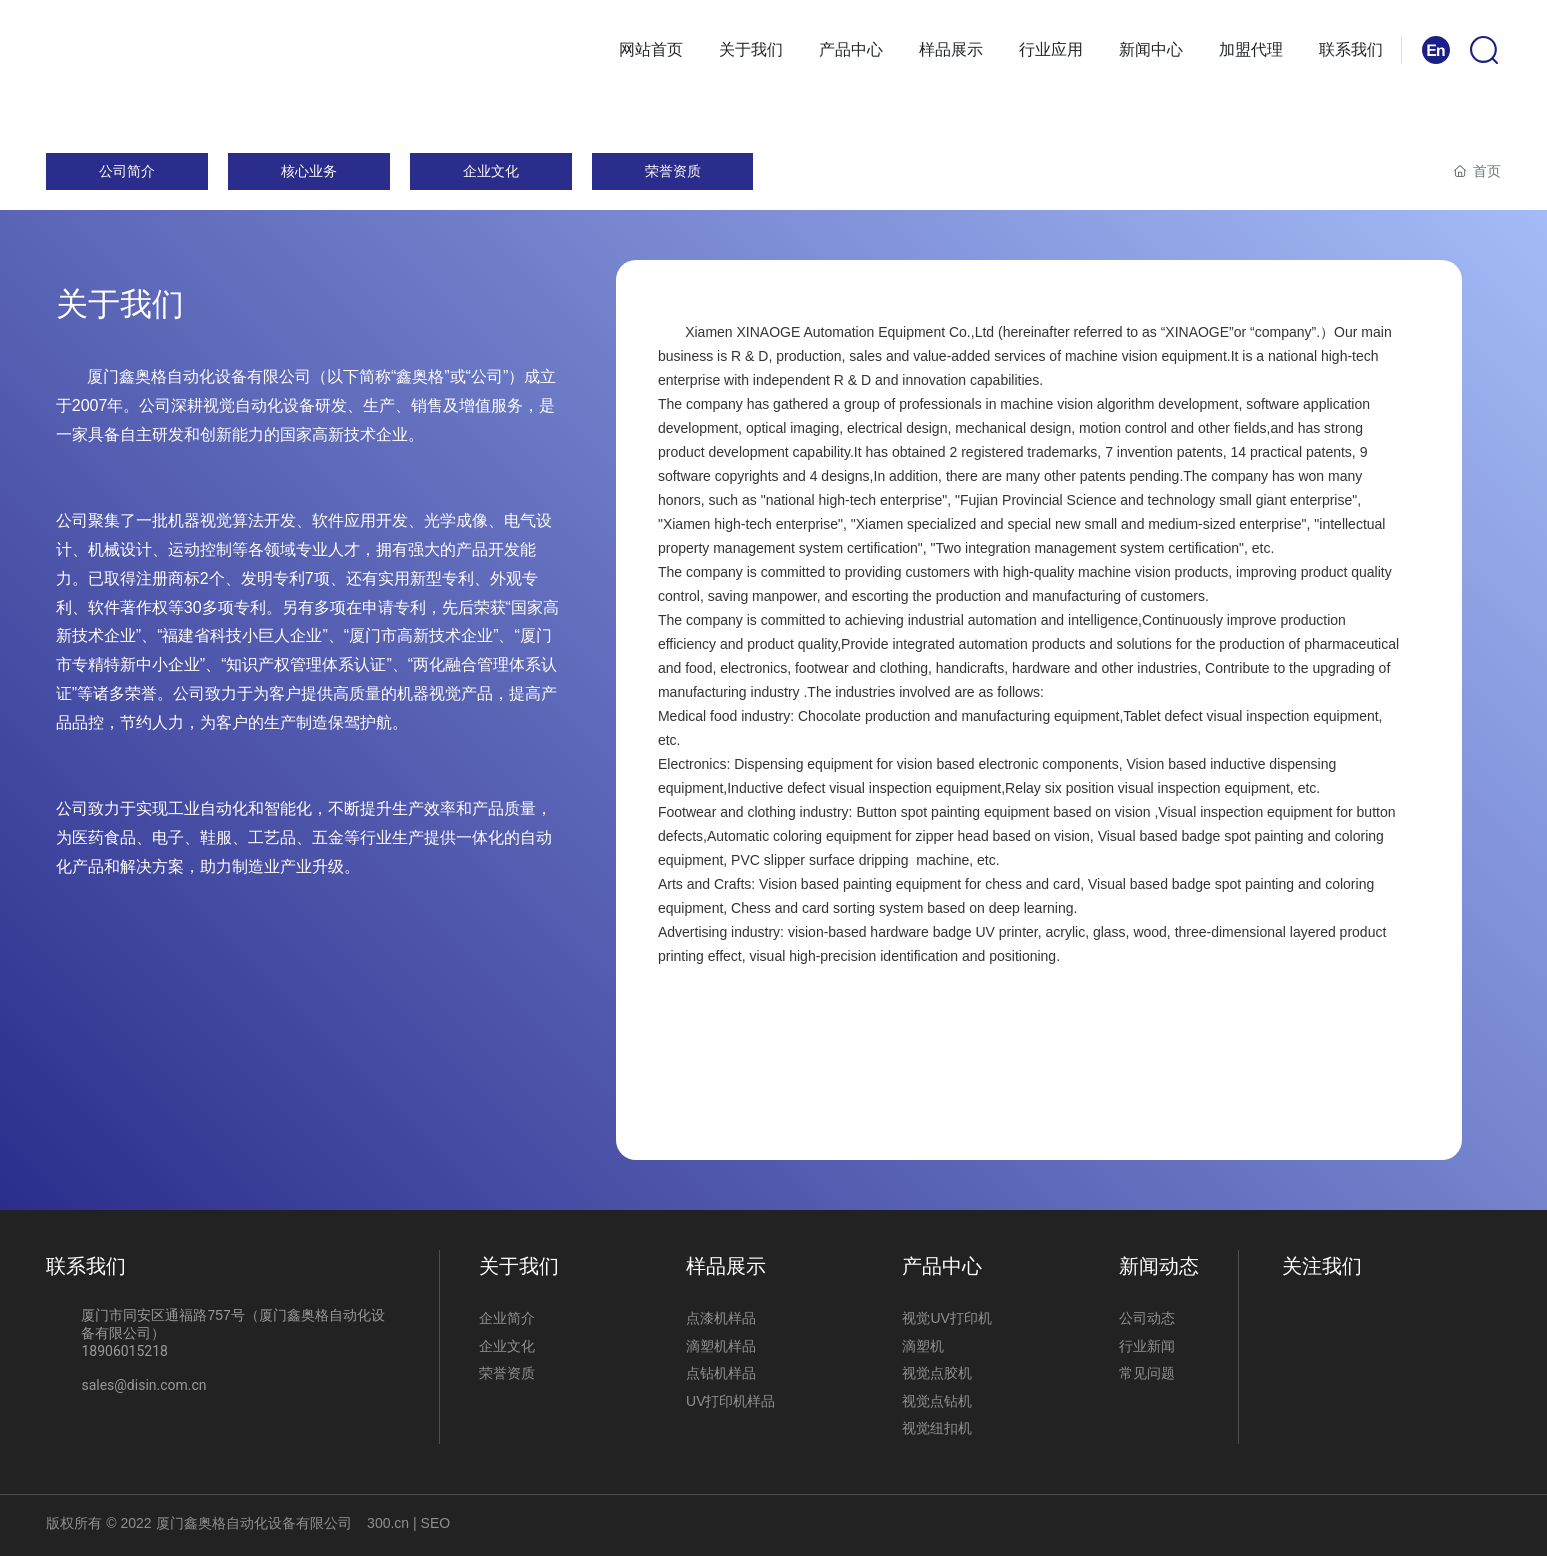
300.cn (388, 1523)
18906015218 (124, 1351)
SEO (433, 1523)
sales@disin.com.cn (143, 1385)
